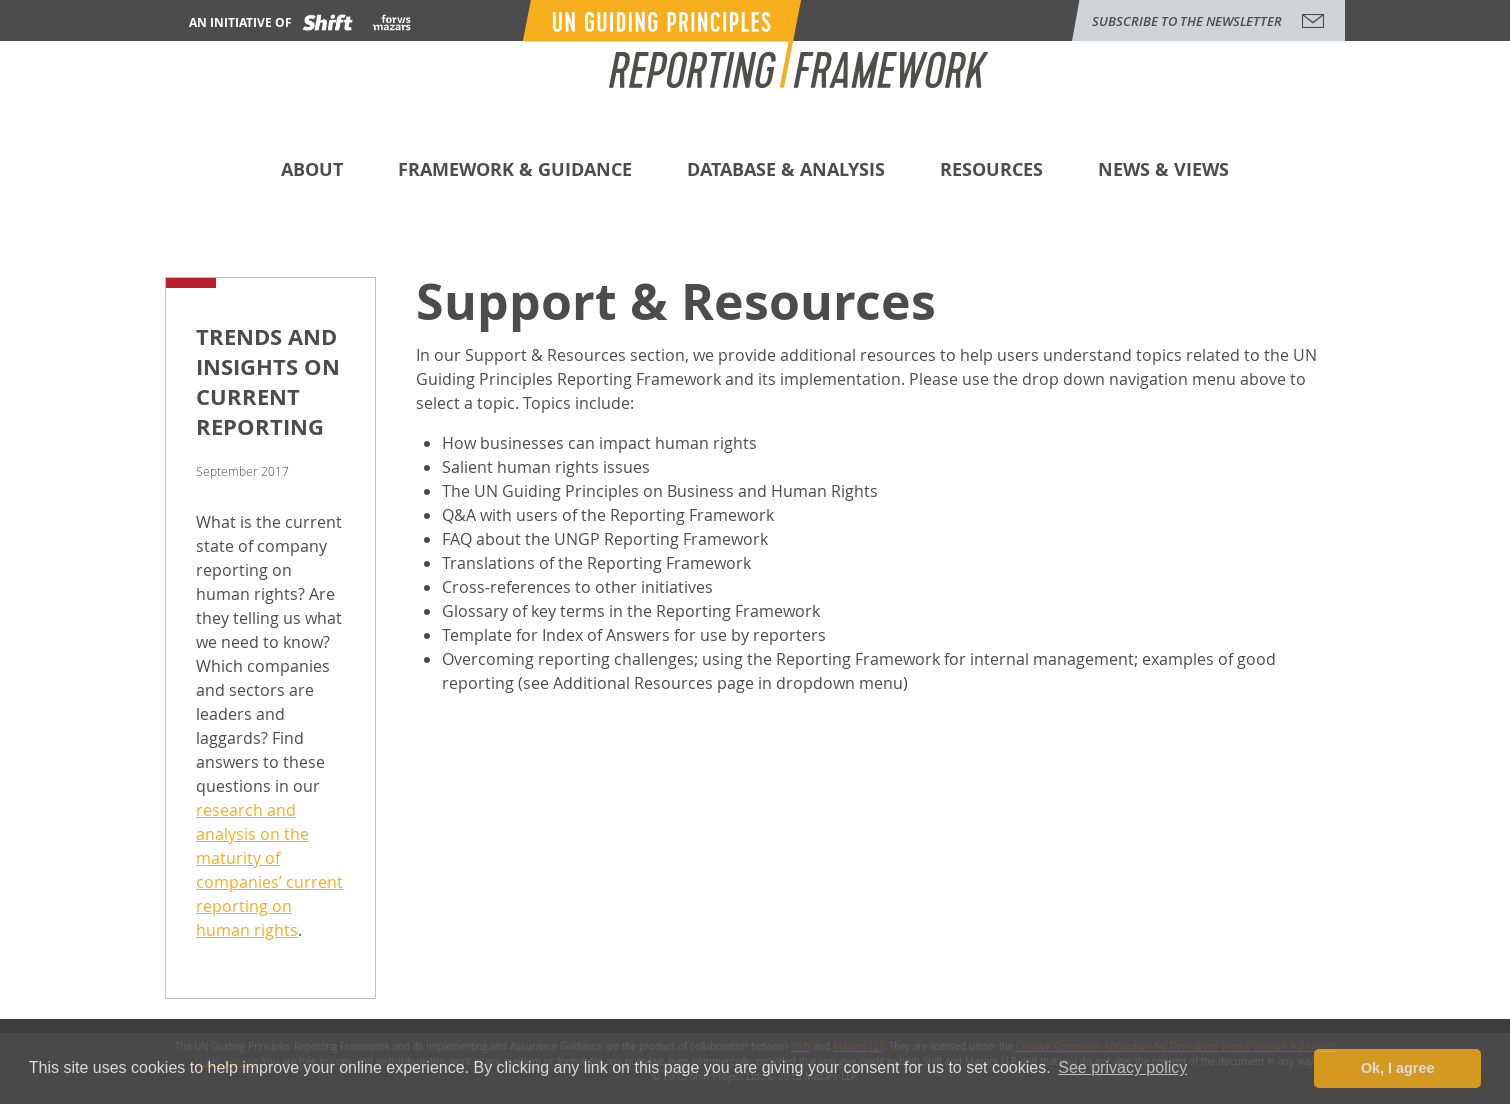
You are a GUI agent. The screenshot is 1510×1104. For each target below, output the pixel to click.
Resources (991, 171)
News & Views (1163, 171)
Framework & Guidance (515, 171)
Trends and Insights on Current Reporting (268, 381)
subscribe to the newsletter (1187, 21)
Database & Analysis (786, 171)
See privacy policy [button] (1122, 1067)
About (312, 171)
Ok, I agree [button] (1398, 1068)
